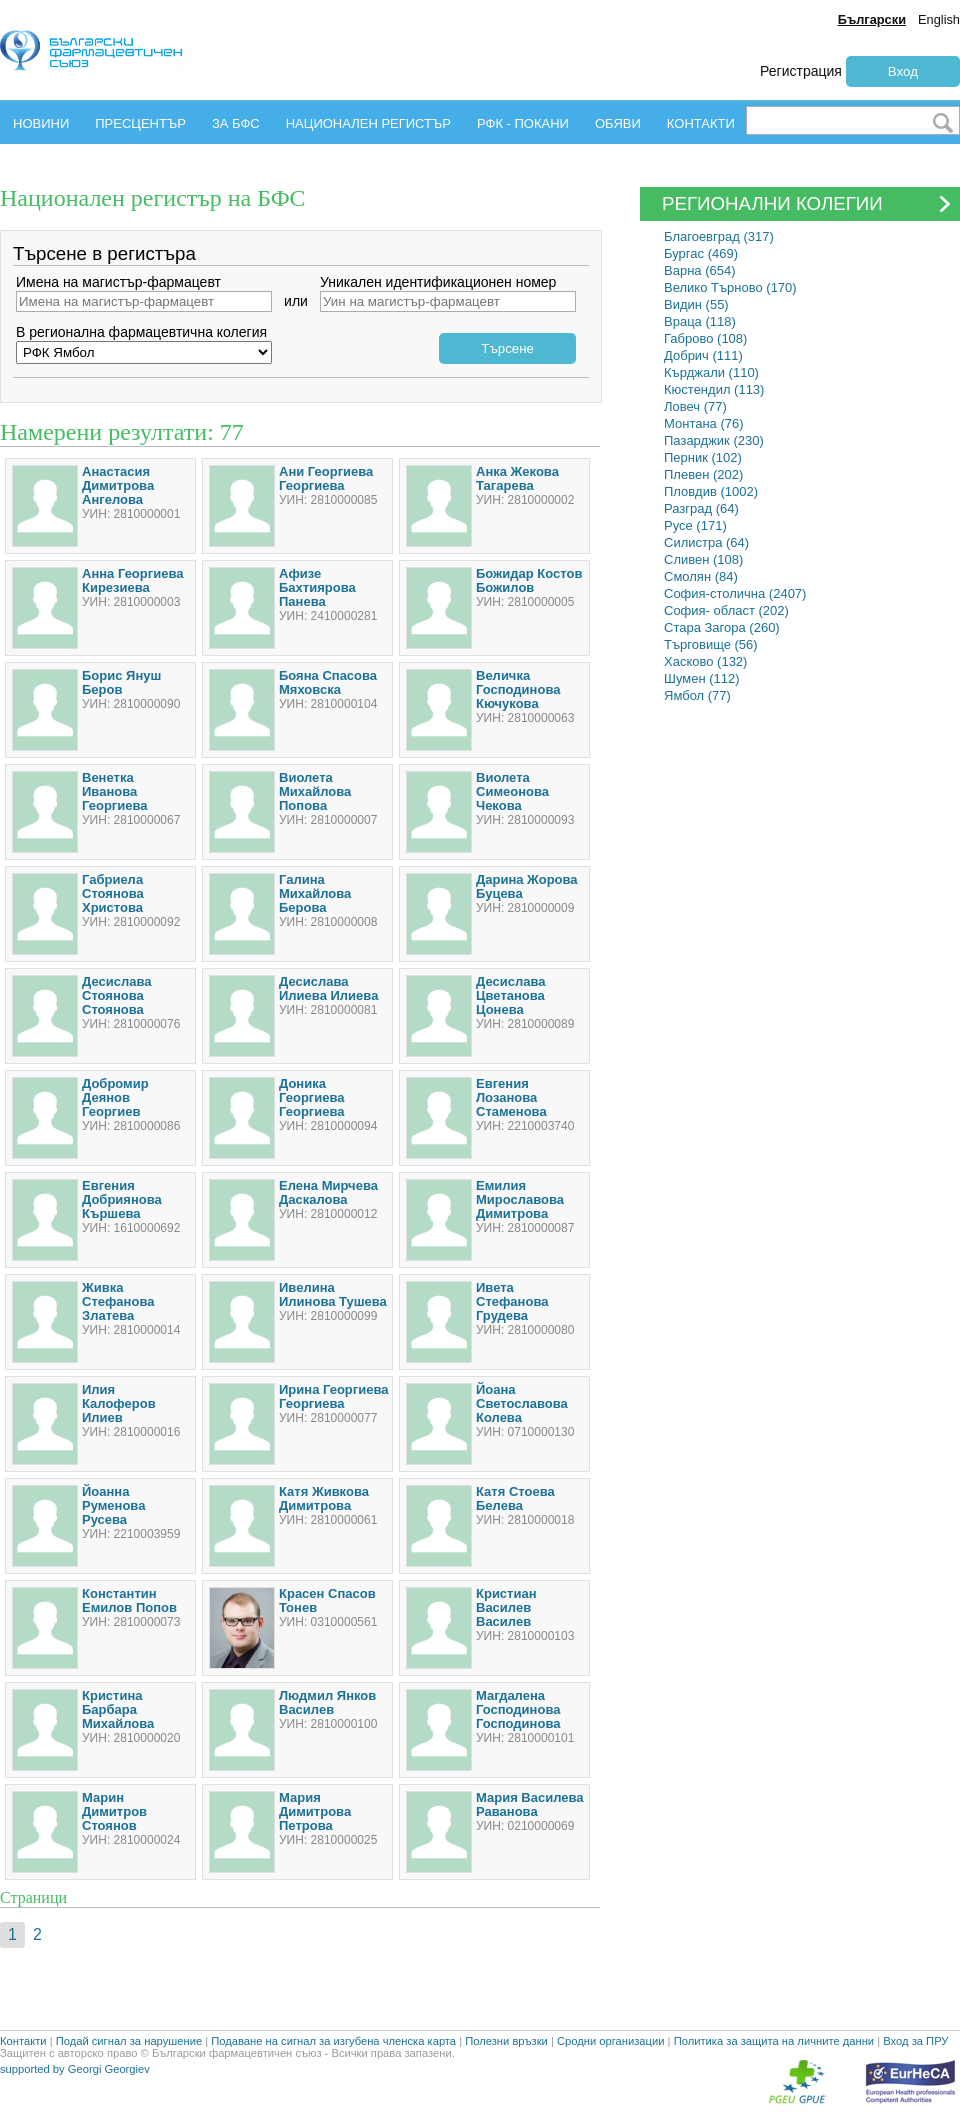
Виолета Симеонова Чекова (512, 791)
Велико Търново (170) (730, 287)
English (939, 19)
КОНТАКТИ (701, 123)
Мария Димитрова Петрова (315, 1811)
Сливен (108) (703, 559)
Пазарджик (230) (714, 440)
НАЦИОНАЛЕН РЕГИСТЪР (368, 123)
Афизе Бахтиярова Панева (317, 587)
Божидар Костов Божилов (529, 580)
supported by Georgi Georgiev (75, 2069)
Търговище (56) (711, 644)
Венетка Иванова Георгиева (115, 791)
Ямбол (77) (697, 695)
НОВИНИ (41, 123)
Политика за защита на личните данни (774, 2041)
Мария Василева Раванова (530, 1804)
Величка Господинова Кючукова (518, 689)
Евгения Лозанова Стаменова (511, 1097)
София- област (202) (726, 610)
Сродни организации (611, 2041)
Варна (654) (700, 270)
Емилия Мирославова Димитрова (520, 1199)
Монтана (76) (704, 423)
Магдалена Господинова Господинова (518, 1709)
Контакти (23, 2041)
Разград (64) (701, 508)
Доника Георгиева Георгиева (312, 1097)
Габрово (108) (705, 338)
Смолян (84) (701, 576)
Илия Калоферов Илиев (119, 1403)
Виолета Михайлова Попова (315, 791)
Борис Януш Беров (121, 682)
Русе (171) (695, 525)
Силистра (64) (706, 542)
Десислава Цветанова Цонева (510, 995)
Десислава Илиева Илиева (328, 988)
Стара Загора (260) (722, 627)
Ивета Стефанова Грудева (512, 1301)
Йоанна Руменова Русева (113, 1505)
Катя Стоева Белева (515, 1498)
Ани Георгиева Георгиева (326, 478)
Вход (903, 71)
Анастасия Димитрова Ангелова (118, 485)
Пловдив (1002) (711, 491)
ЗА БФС (236, 123)
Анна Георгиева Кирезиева (132, 580)
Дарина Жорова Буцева (527, 886)
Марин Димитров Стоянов (114, 1811)
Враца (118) (700, 321)
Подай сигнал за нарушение (129, 2041)
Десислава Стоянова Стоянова (116, 995)
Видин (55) (696, 304)
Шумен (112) (702, 678)
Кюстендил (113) (714, 389)
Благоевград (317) (719, 236)
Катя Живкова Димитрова (324, 1498)
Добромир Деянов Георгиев (115, 1097)
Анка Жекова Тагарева (517, 478)
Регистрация (801, 71)
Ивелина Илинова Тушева (333, 1294)
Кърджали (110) (711, 372)
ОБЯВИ (618, 123)
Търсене (507, 348)
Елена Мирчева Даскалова (328, 1192)
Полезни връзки (506, 2041)
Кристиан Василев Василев (506, 1607)
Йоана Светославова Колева (522, 1403)
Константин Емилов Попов (129, 1600)
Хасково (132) (705, 661)
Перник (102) (703, 457)
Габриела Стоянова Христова (113, 893)
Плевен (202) (703, 474)
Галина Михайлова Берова (315, 893)
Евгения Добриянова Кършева (122, 1199)
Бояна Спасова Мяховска (328, 682)
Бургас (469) (701, 253)
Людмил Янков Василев (327, 1702)
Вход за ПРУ (915, 2041)
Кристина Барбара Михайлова (118, 1709)
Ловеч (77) (695, 406)
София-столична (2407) (735, 593)
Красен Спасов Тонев (327, 1600)
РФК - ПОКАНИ (523, 123)
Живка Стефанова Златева (118, 1301)
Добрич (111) (703, 355)
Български (872, 19)
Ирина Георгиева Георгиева (333, 1396)
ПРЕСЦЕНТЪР (140, 123)
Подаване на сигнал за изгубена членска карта (333, 2041)
